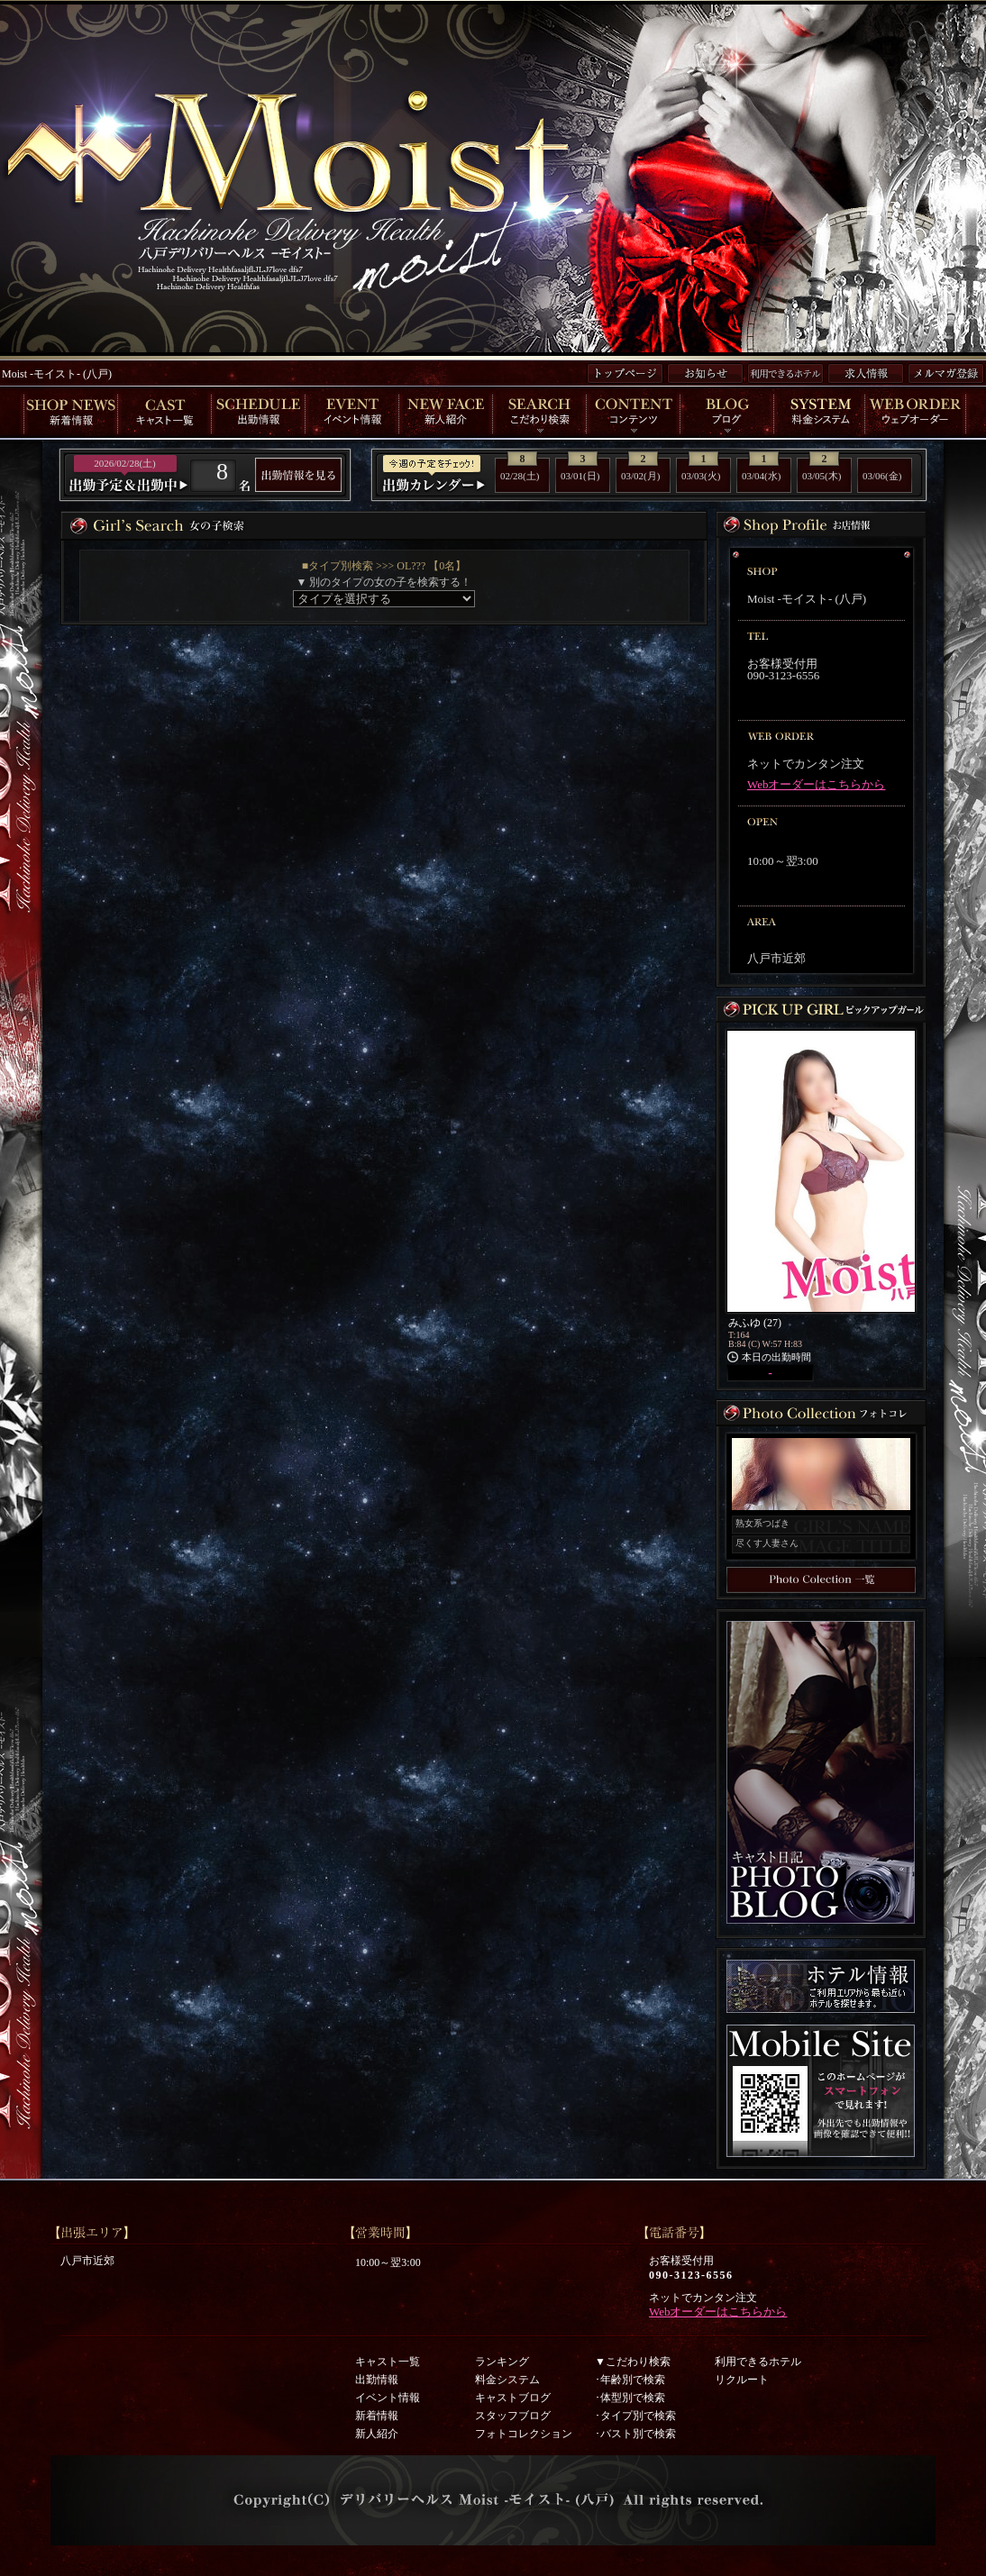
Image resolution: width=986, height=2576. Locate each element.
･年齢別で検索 (630, 2379)
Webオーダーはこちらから (816, 784)
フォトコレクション (523, 2433)
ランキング (502, 2361)
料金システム (507, 2379)
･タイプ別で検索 (635, 2415)
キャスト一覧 (387, 2361)
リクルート (742, 2379)
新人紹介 (376, 2433)
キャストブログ (513, 2397)
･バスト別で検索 (635, 2433)
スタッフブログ (513, 2415)
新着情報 (376, 2415)
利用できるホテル (758, 2361)
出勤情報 (376, 2379)
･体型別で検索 (630, 2397)
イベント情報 (387, 2397)
